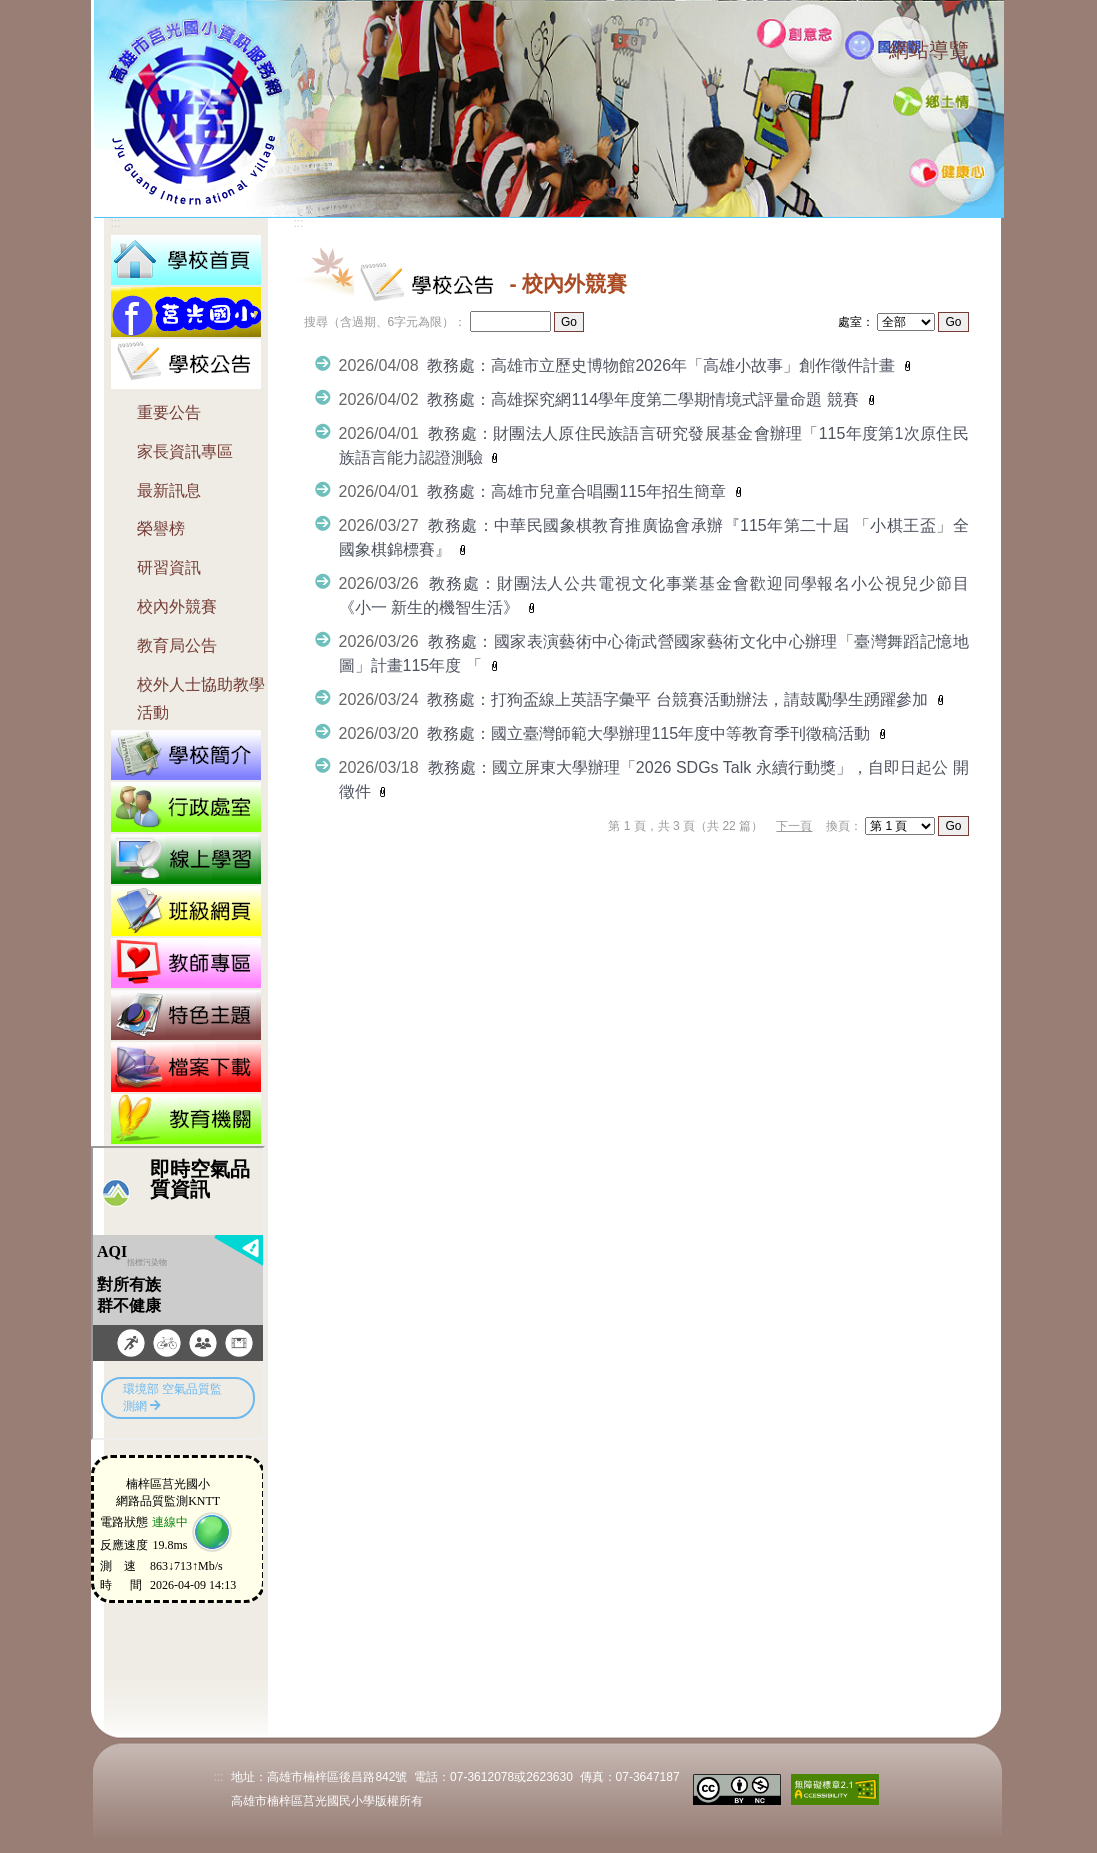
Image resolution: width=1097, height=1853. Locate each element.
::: (869, 53)
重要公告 (169, 412)
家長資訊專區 (185, 451)
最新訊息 (169, 490)
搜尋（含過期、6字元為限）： (385, 322)
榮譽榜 (161, 528)
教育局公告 (177, 645)
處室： (856, 322)
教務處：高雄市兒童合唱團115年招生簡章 (578, 491)
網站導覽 (929, 50)
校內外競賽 (177, 606)
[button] (186, 362)
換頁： (844, 826)
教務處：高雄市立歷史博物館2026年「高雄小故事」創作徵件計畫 (663, 365)
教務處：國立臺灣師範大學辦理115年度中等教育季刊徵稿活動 (650, 733)
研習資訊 (169, 567)
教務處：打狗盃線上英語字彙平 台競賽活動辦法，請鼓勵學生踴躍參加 (679, 699)
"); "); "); (900, 826)
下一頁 (794, 826)
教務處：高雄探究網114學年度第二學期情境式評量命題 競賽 (645, 399)
